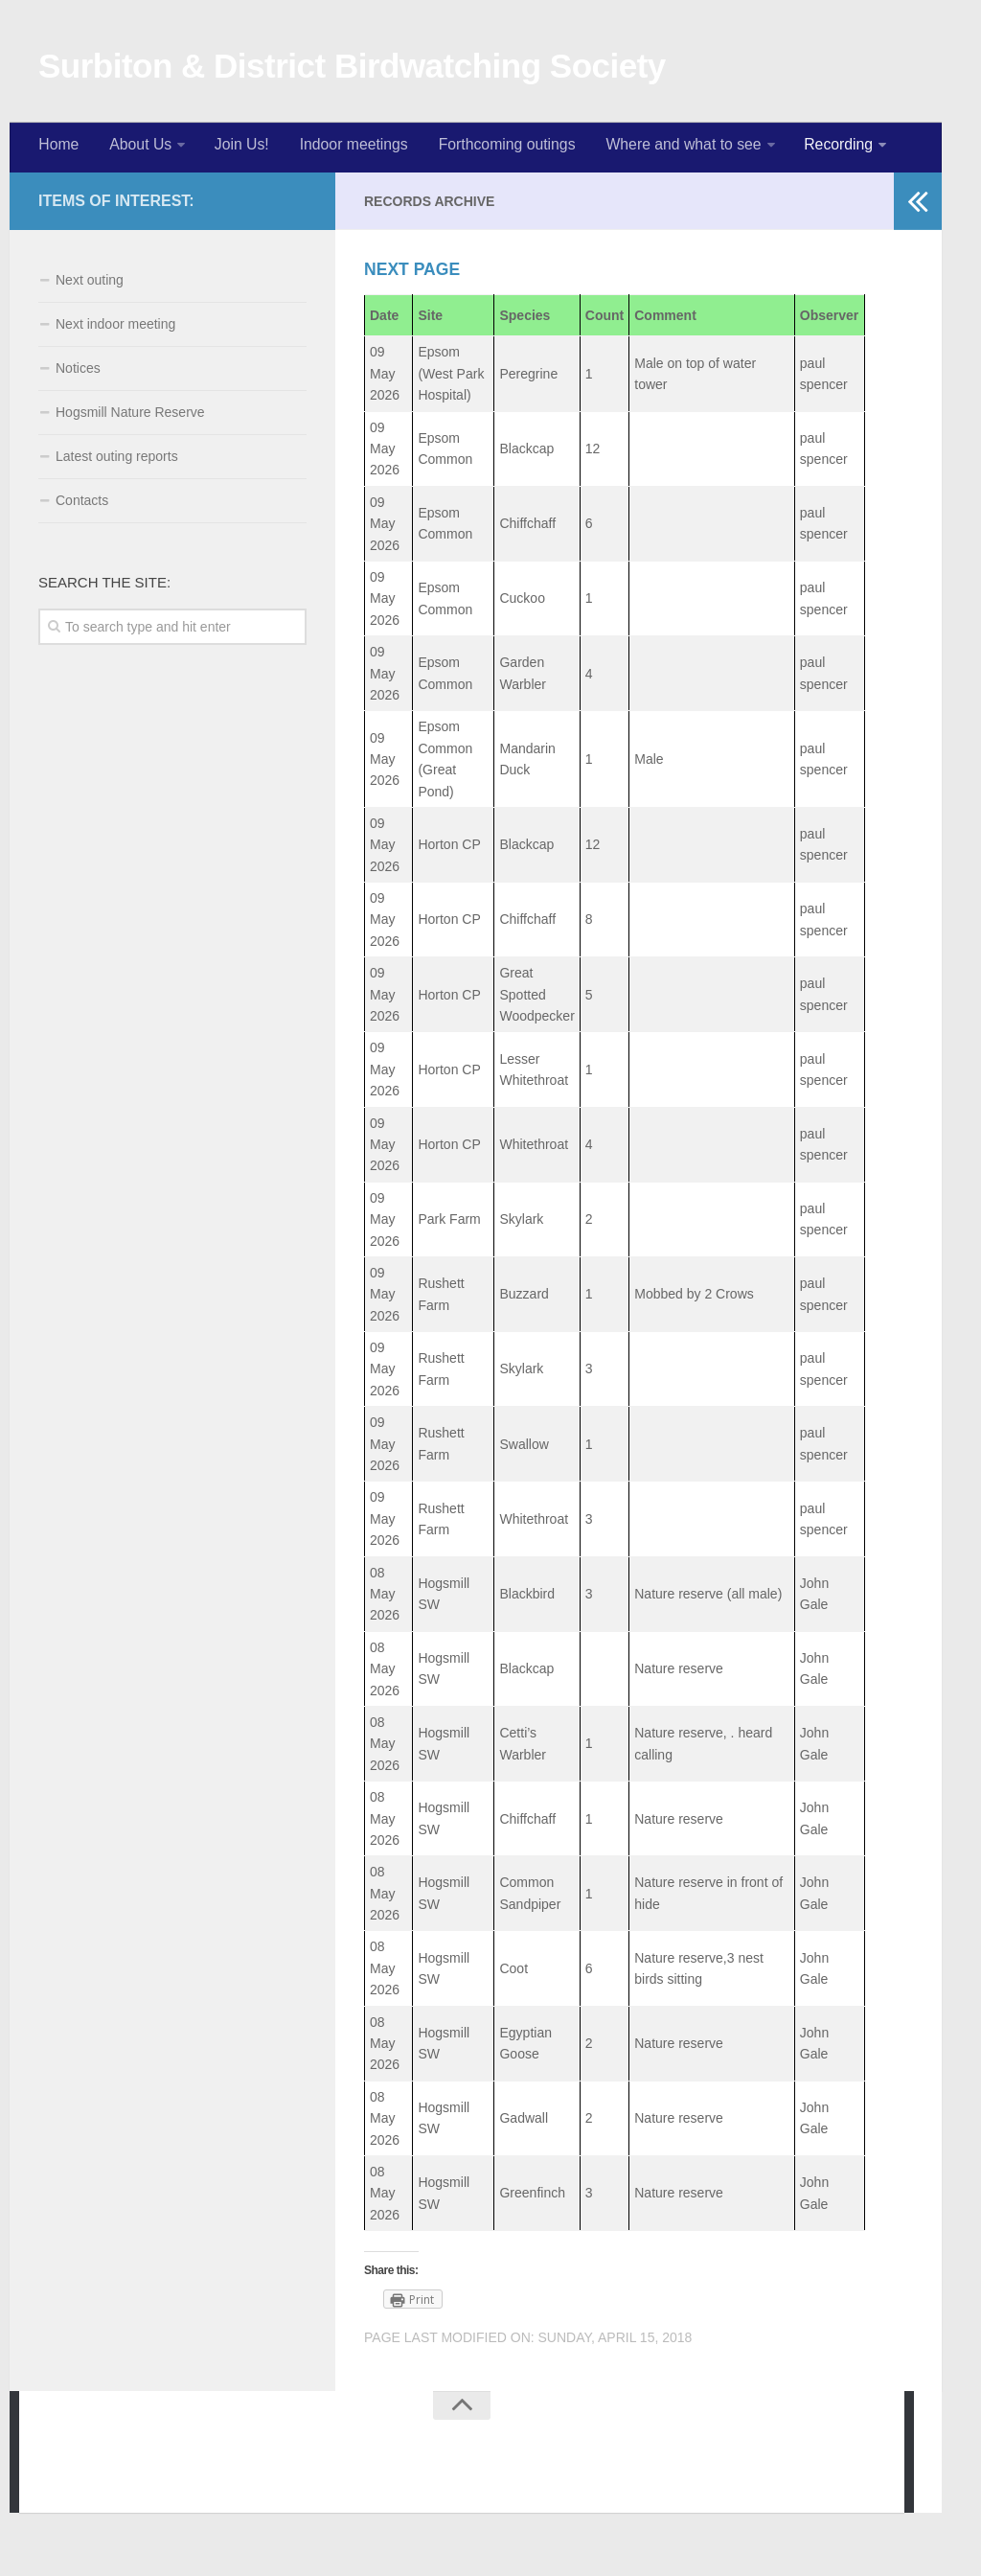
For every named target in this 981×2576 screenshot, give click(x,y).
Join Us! (236, 148)
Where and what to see (672, 148)
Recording (826, 148)
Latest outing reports (117, 461)
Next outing (90, 284)
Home (58, 148)
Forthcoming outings (496, 148)
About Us (137, 148)
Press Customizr (326, 2478)
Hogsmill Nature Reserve (130, 417)
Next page (413, 274)
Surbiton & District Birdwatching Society (352, 66)
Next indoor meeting (115, 328)
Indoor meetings (345, 148)
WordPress (162, 2478)
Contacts (82, 505)
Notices (78, 372)
